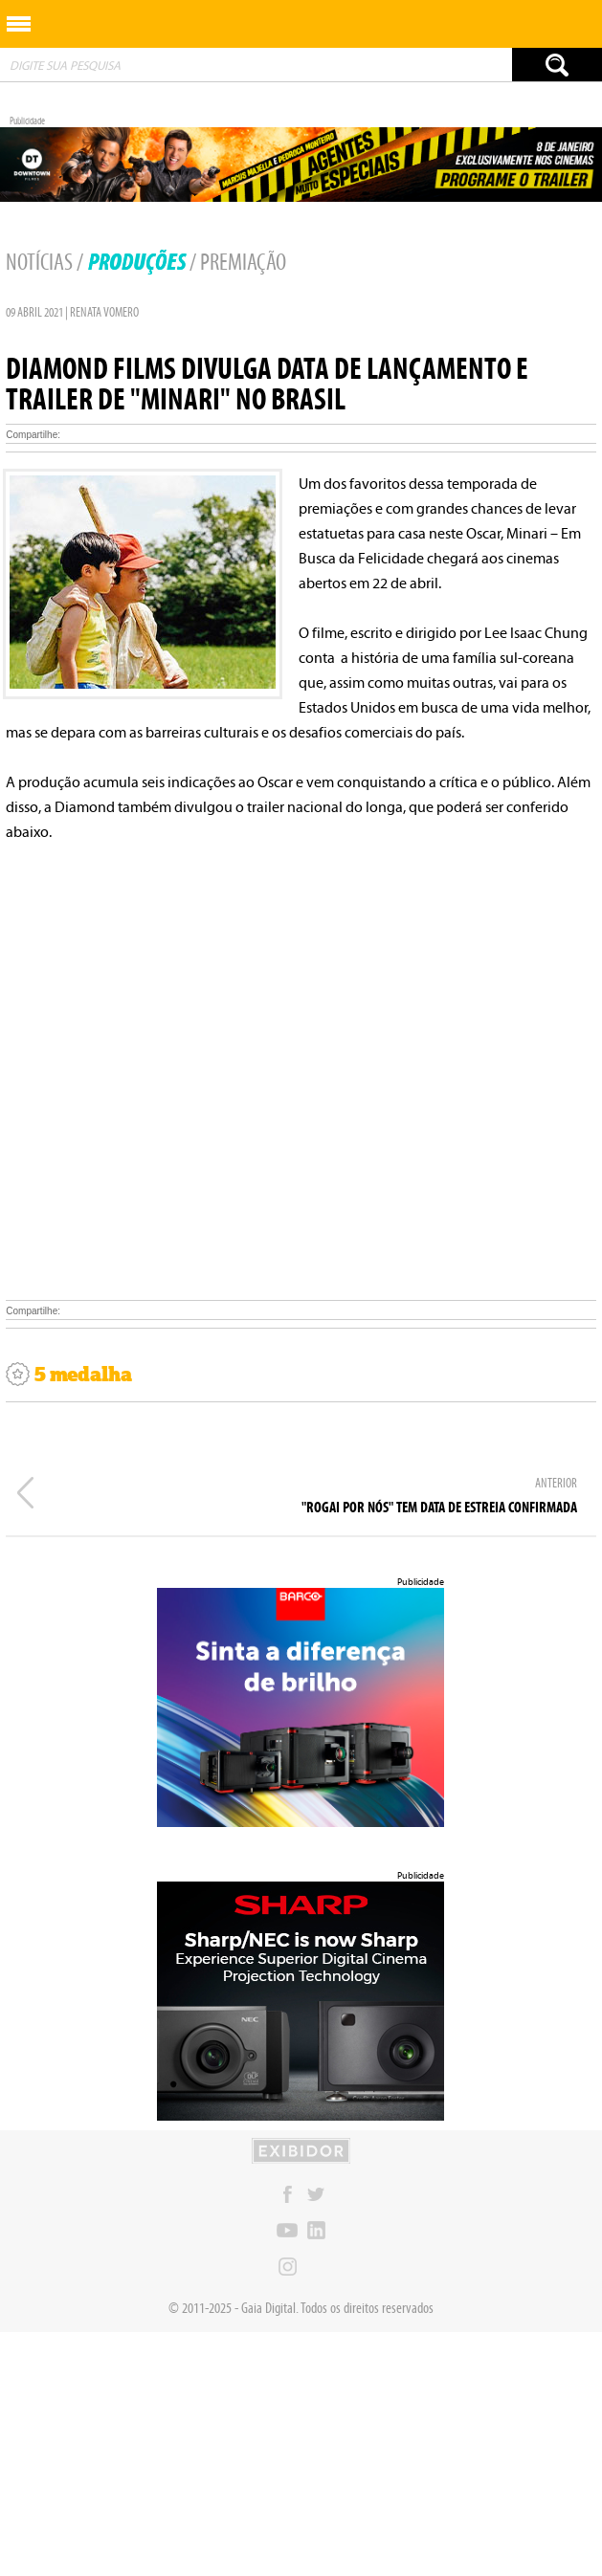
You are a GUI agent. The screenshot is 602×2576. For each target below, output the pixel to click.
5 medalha (69, 1374)
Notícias (39, 262)
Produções (137, 261)
